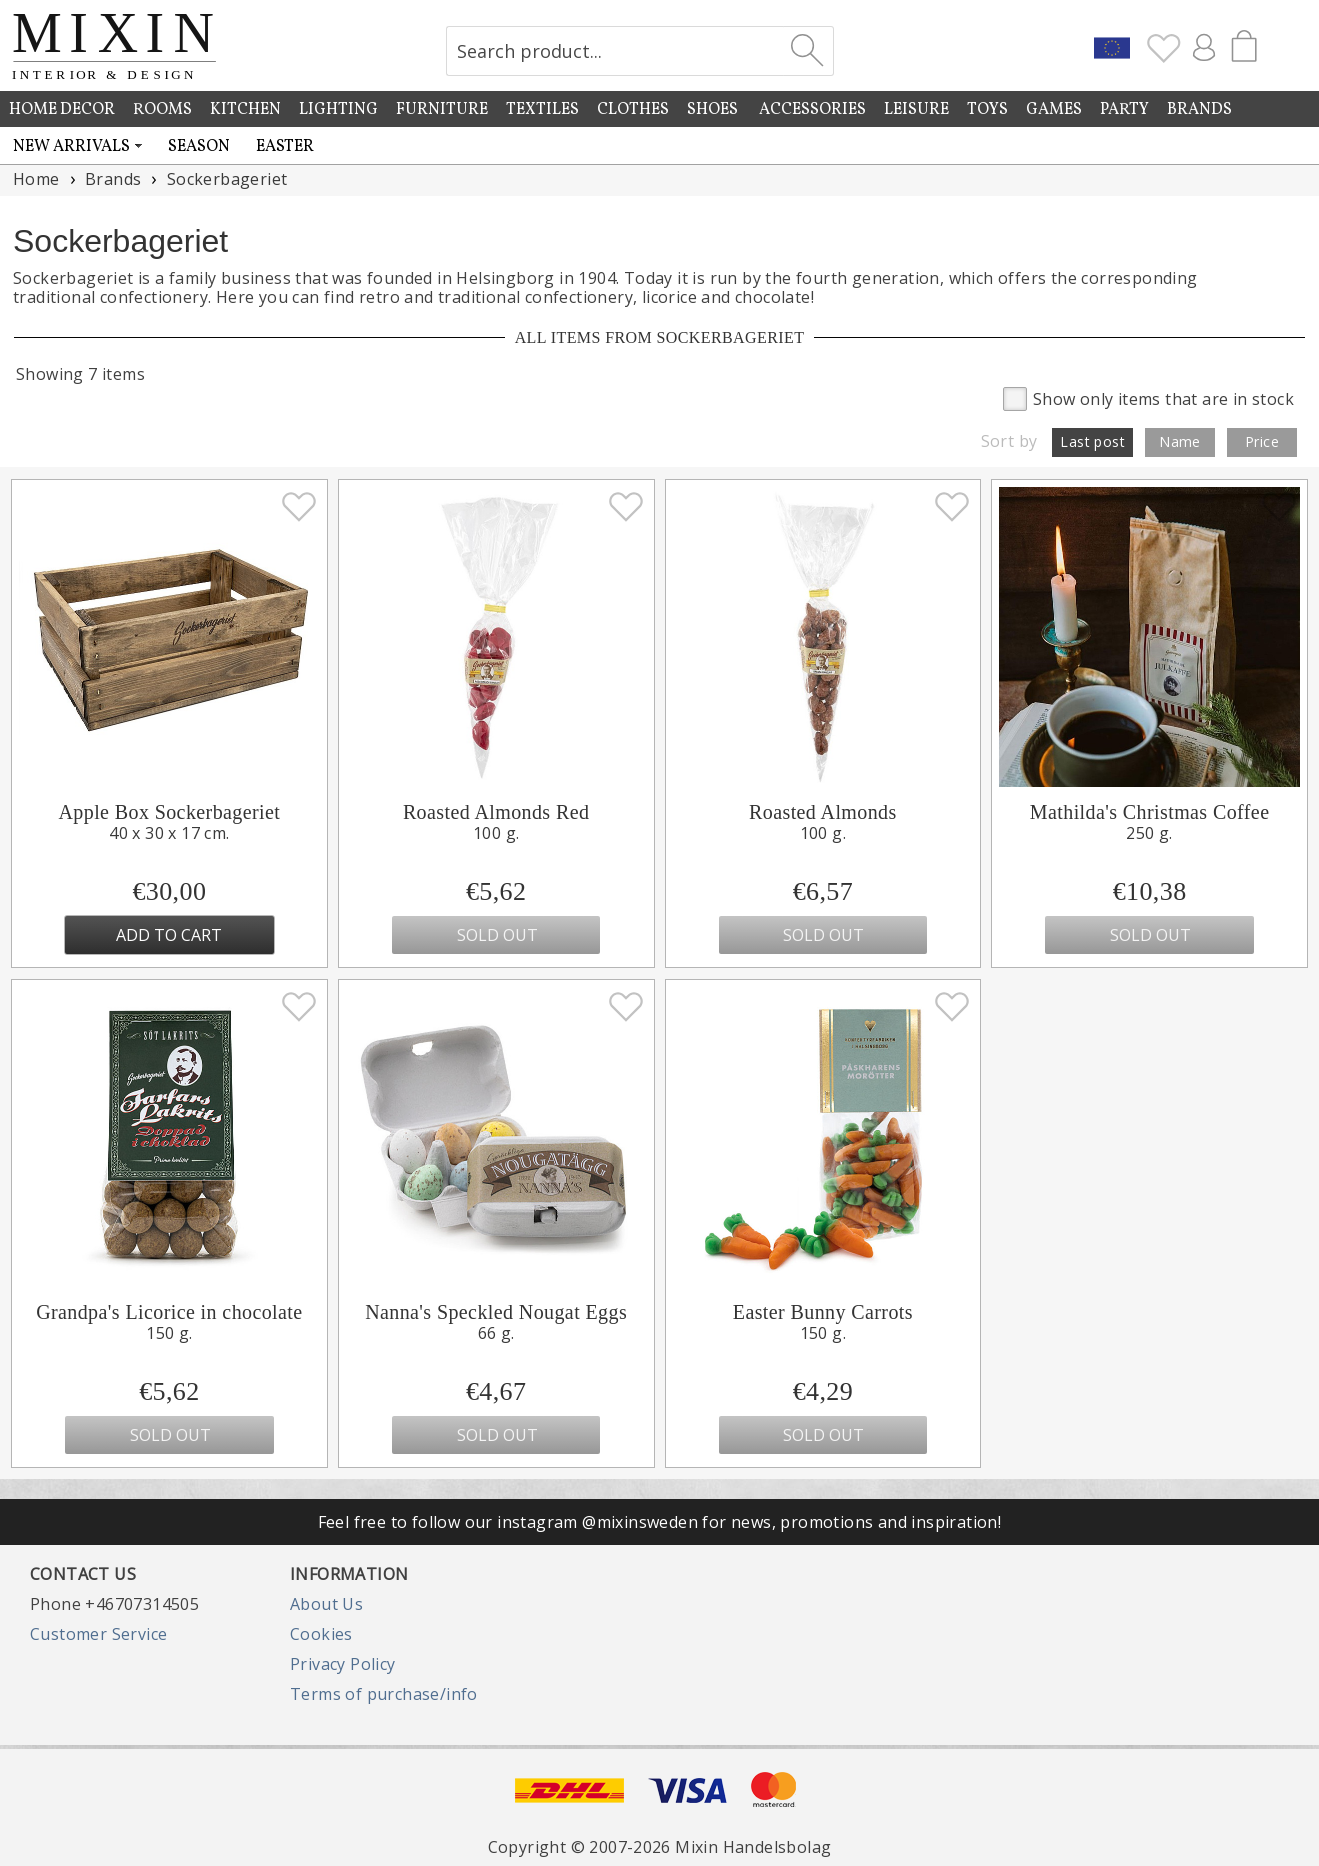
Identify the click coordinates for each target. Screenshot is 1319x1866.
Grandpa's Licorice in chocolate (169, 1312)
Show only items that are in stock (1148, 397)
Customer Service (98, 1634)
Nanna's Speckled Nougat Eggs (496, 1312)
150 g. (169, 1333)
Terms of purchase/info (384, 1694)
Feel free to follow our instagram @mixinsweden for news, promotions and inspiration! (660, 1522)
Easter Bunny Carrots (823, 1312)
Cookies (321, 1634)
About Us (326, 1604)
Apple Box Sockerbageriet (169, 812)
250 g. (1149, 833)
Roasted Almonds (823, 812)
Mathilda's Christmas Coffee (1150, 812)
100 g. (496, 833)
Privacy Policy (343, 1664)
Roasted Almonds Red (496, 812)
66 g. (496, 1333)
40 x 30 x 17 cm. (169, 833)
